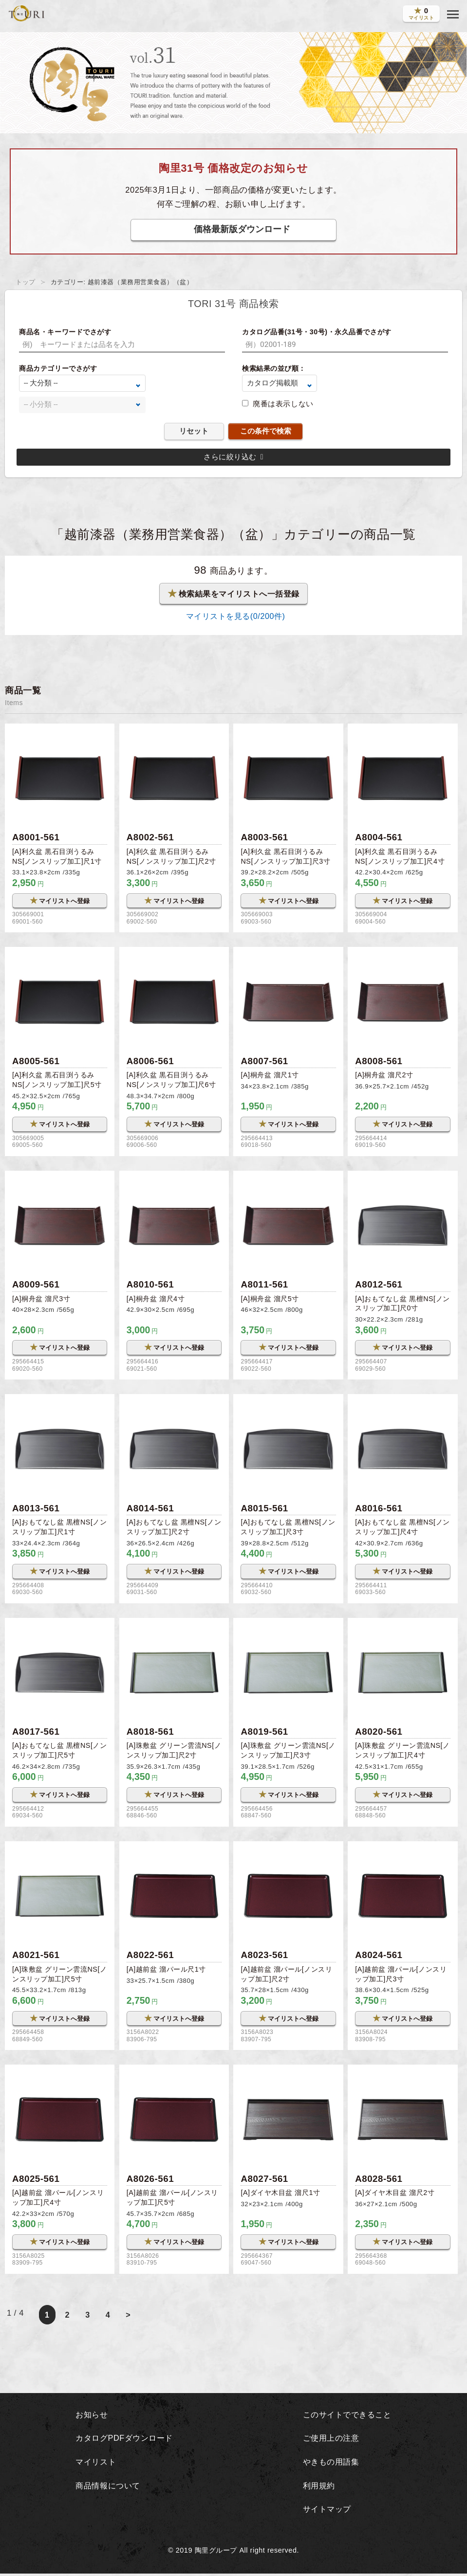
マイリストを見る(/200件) (233, 616)
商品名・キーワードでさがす (65, 332)
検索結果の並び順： (274, 368)
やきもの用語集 (330, 2464)
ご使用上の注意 (330, 2440)
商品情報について (107, 2488)
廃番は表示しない (283, 403)
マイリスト (94, 2464)
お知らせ (90, 2417)
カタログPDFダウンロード (124, 2440)
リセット (193, 431)
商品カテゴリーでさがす (58, 368)
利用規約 (317, 2488)
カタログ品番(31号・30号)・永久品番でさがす (317, 332)
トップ (26, 282)
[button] (453, 14)
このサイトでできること (347, 2417)
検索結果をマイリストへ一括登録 (233, 593)
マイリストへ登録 (60, 900)
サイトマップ (325, 2511)
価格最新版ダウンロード (242, 229)
